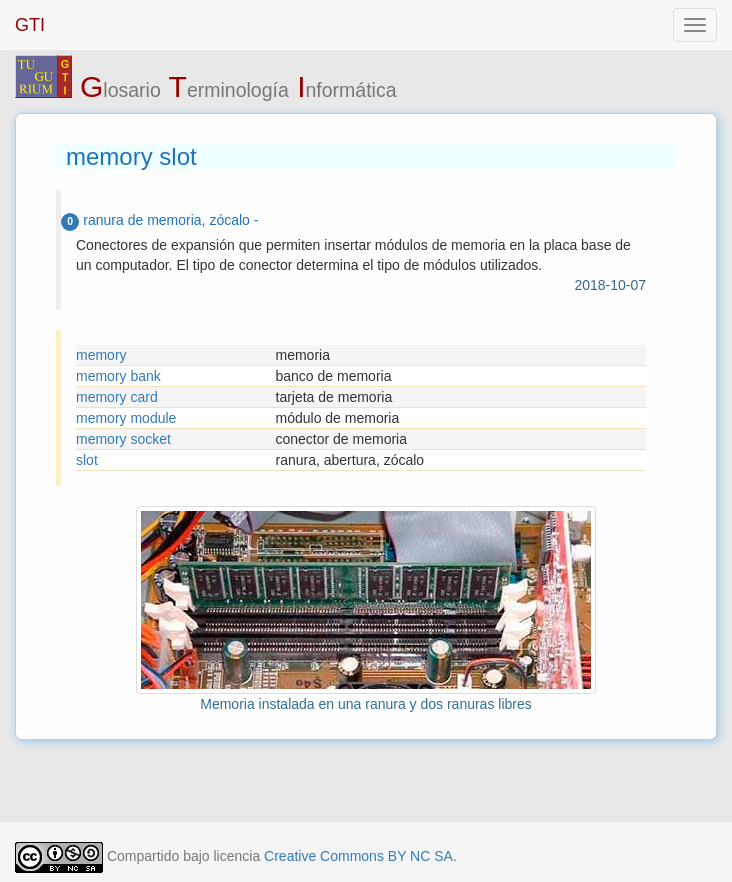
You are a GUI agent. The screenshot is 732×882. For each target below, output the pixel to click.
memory (101, 355)
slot (87, 460)
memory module (126, 418)
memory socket (123, 439)
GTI (30, 25)
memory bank (118, 376)
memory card (117, 397)
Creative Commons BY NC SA (358, 856)
